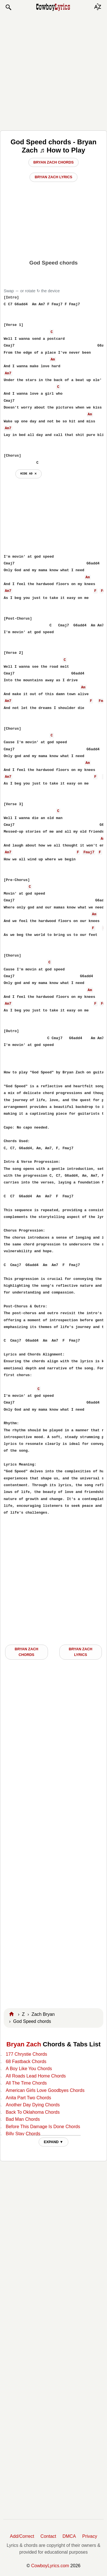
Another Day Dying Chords (33, 2104)
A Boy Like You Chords (29, 2068)
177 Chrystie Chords (26, 2054)
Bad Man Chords (23, 2119)
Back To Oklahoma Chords (33, 2112)
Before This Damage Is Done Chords (43, 2126)
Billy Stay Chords (23, 2133)
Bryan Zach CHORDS (26, 1652)
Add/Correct (22, 2536)
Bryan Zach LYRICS (80, 1652)
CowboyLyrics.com (50, 2565)
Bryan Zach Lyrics (53, 177)
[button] (8, 7)
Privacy (89, 2536)
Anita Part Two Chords (28, 2097)
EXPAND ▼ (53, 2142)
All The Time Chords (26, 2083)
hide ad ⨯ (28, 473)
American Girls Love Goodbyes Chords (45, 2090)
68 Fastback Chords (26, 2061)
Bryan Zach (24, 2044)
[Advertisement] (53, 71)
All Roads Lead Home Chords (36, 2076)
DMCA (69, 2536)
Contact (48, 2536)
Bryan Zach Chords (53, 162)
